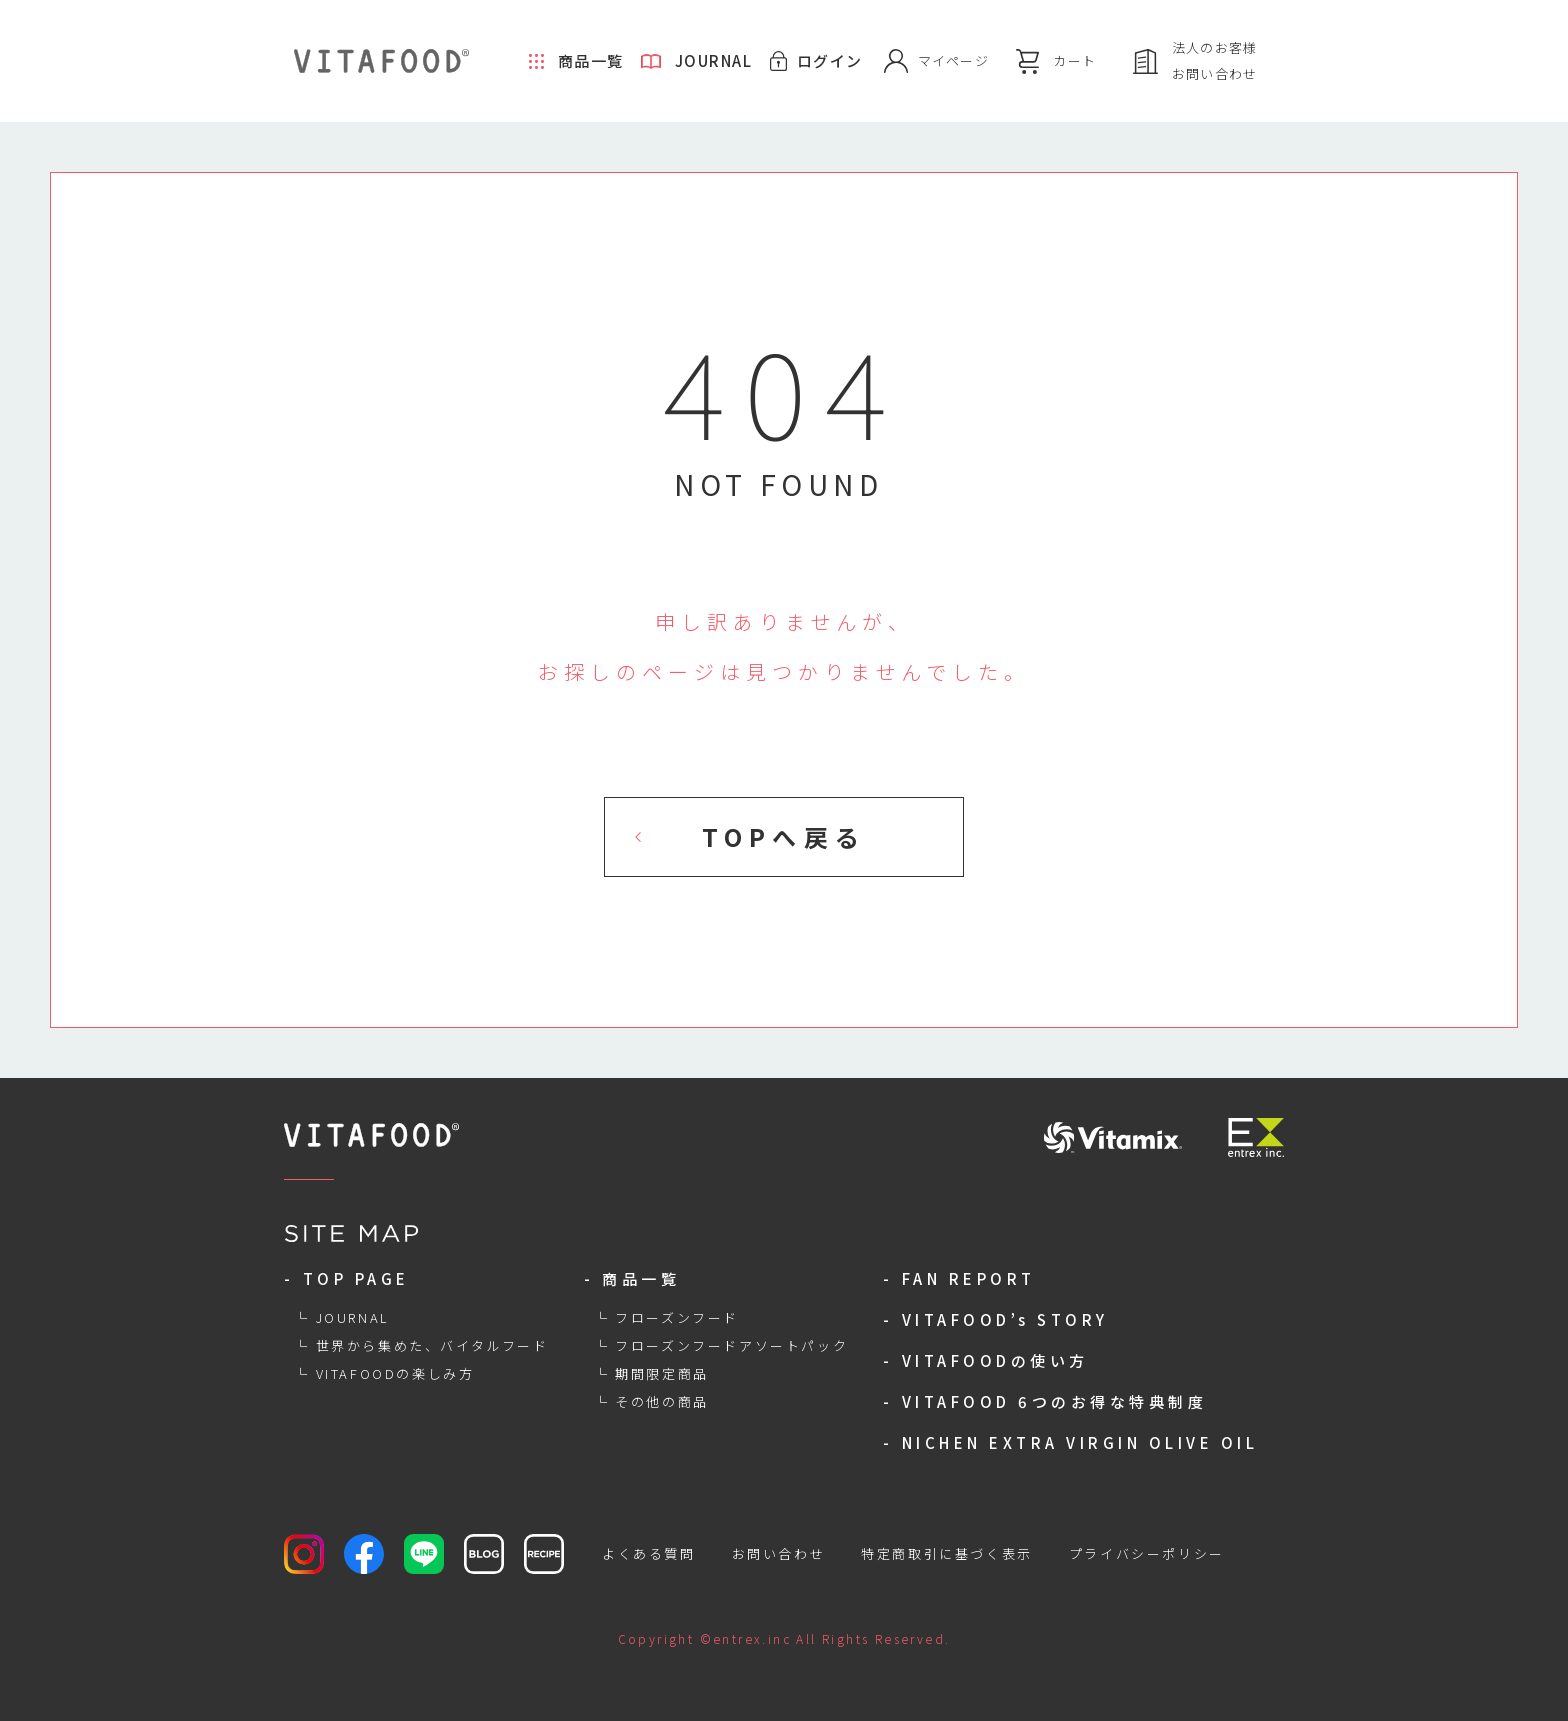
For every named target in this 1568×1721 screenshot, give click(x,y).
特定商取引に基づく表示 (947, 1553)
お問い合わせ (779, 1553)
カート (1074, 60)
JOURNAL (714, 60)
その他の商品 (662, 1401)
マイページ (954, 60)
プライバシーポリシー (1147, 1553)
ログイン (830, 60)
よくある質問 (649, 1553)
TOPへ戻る (784, 836)
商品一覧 (591, 60)
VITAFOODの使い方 (995, 1360)
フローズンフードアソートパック (731, 1345)
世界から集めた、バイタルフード (432, 1345)
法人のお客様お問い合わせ (1215, 60)
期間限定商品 (662, 1373)
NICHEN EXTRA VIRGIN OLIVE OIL (1080, 1442)
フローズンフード (677, 1317)
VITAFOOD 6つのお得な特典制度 (1055, 1401)
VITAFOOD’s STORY (1005, 1319)
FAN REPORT (969, 1278)
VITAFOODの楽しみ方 (395, 1373)
